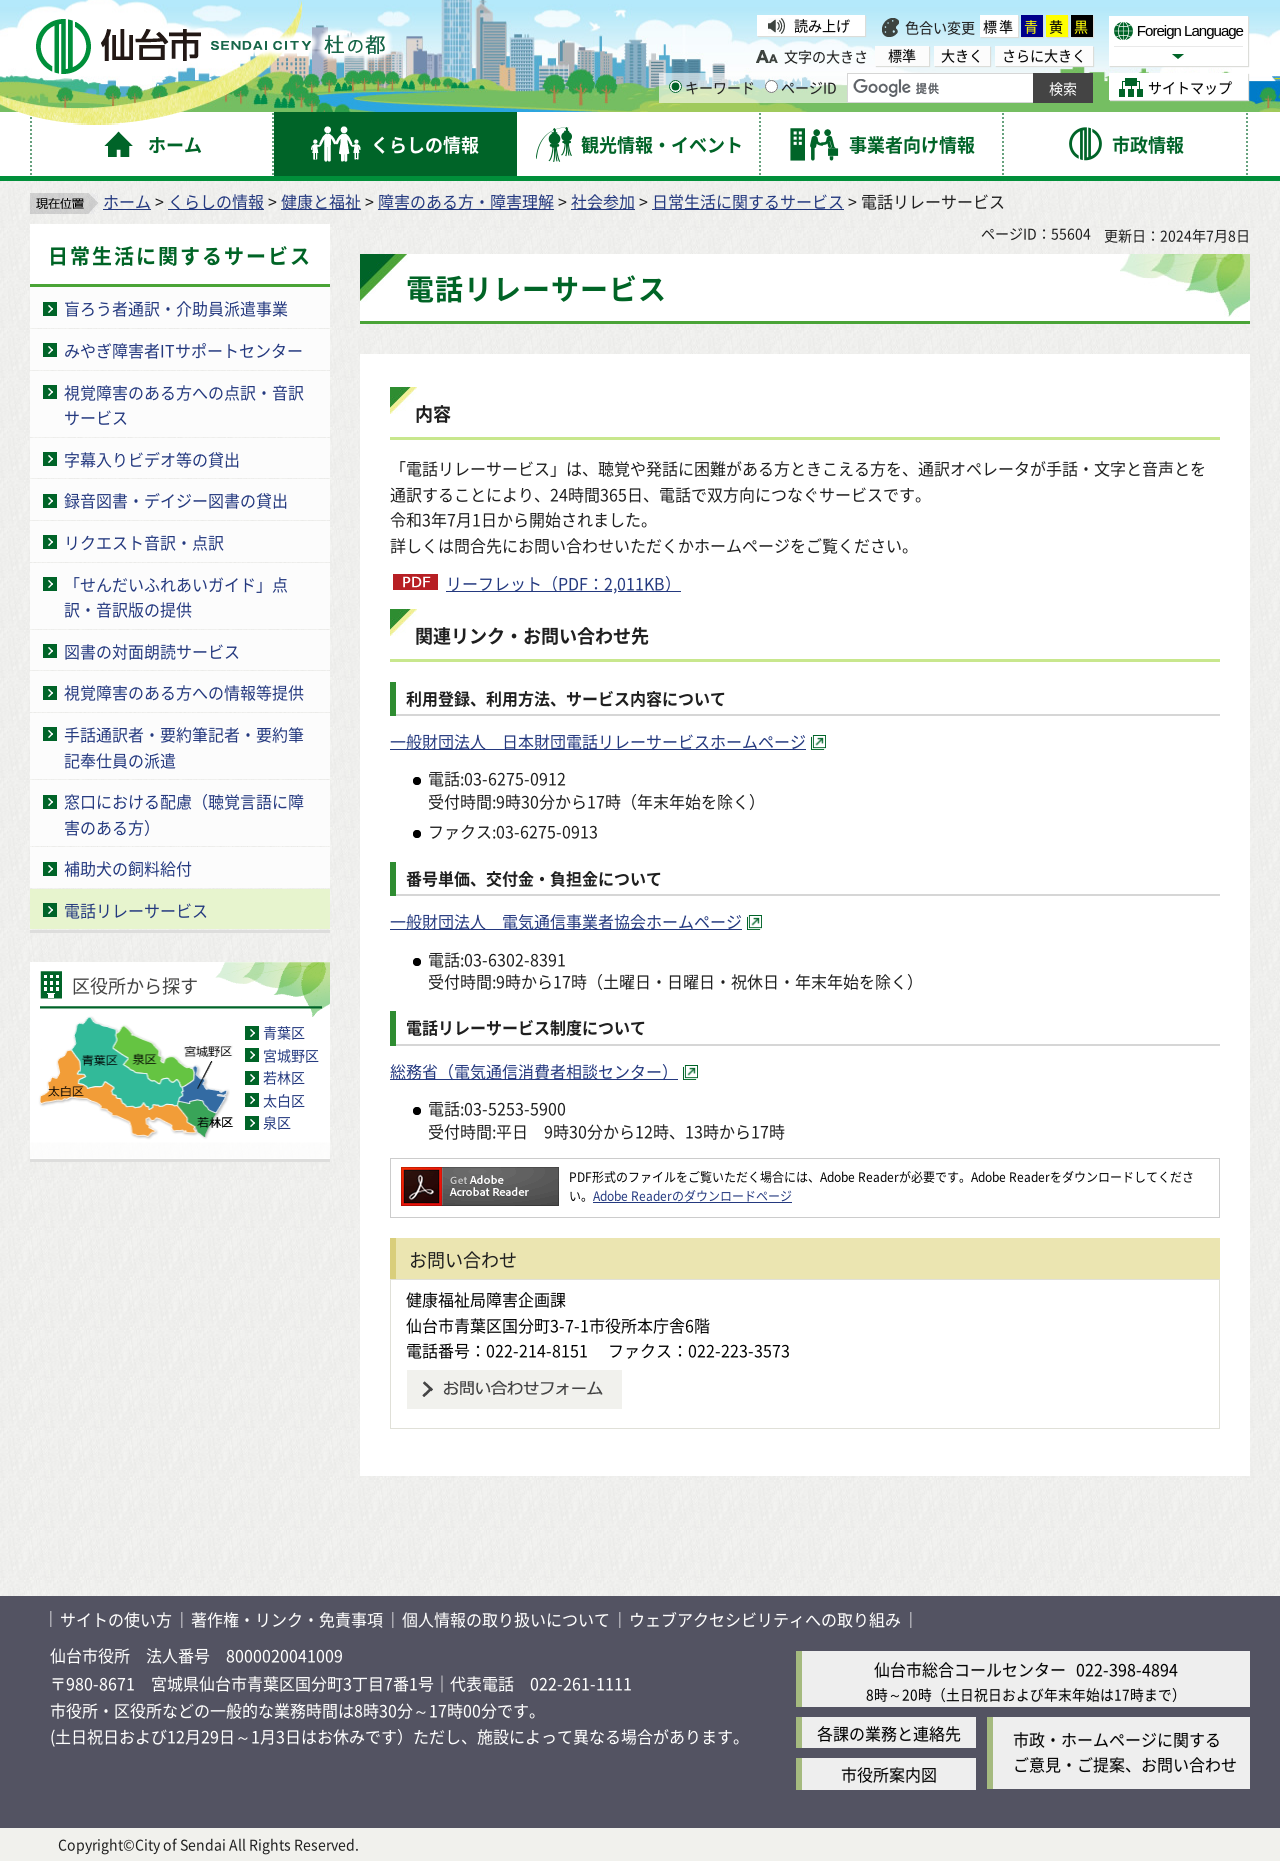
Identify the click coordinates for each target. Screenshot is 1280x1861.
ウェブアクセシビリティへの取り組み (765, 1619)
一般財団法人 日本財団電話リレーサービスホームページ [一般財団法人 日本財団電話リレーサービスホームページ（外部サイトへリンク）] (598, 741)
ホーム (127, 201)
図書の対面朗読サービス (152, 651)
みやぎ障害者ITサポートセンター (183, 350)
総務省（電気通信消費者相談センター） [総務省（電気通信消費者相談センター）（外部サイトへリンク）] (534, 1071)
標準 (999, 26)
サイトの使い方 (116, 1619)
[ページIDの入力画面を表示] (771, 86)
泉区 (277, 1122)
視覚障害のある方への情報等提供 (184, 692)
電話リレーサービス (136, 910)
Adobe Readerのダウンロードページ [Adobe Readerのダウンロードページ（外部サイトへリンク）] (692, 1195)
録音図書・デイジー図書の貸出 (176, 500)
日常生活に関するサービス (748, 201)
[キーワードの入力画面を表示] (675, 86)
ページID (801, 87)
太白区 (284, 1100)
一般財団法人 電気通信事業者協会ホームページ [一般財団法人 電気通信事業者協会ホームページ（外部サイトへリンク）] (566, 921)
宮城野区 (291, 1055)
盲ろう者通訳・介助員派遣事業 (176, 308)
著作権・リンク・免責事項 (287, 1619)
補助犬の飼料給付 (128, 868)
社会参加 (603, 201)
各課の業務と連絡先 (889, 1733)
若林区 (284, 1077)
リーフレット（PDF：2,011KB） (563, 583)
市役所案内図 (889, 1774)
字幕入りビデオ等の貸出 (152, 459)
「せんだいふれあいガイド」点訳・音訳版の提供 (176, 597)
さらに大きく (1044, 55)
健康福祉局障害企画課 (486, 1299)
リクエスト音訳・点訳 (144, 542)
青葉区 (284, 1032)
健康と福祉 (321, 201)
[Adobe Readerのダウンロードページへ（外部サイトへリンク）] (480, 1176)
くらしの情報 (216, 201)
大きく (962, 55)
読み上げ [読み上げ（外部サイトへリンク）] (822, 25)
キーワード (712, 87)
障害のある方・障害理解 (466, 201)
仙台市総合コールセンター (970, 1669)
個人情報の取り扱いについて (506, 1619)
